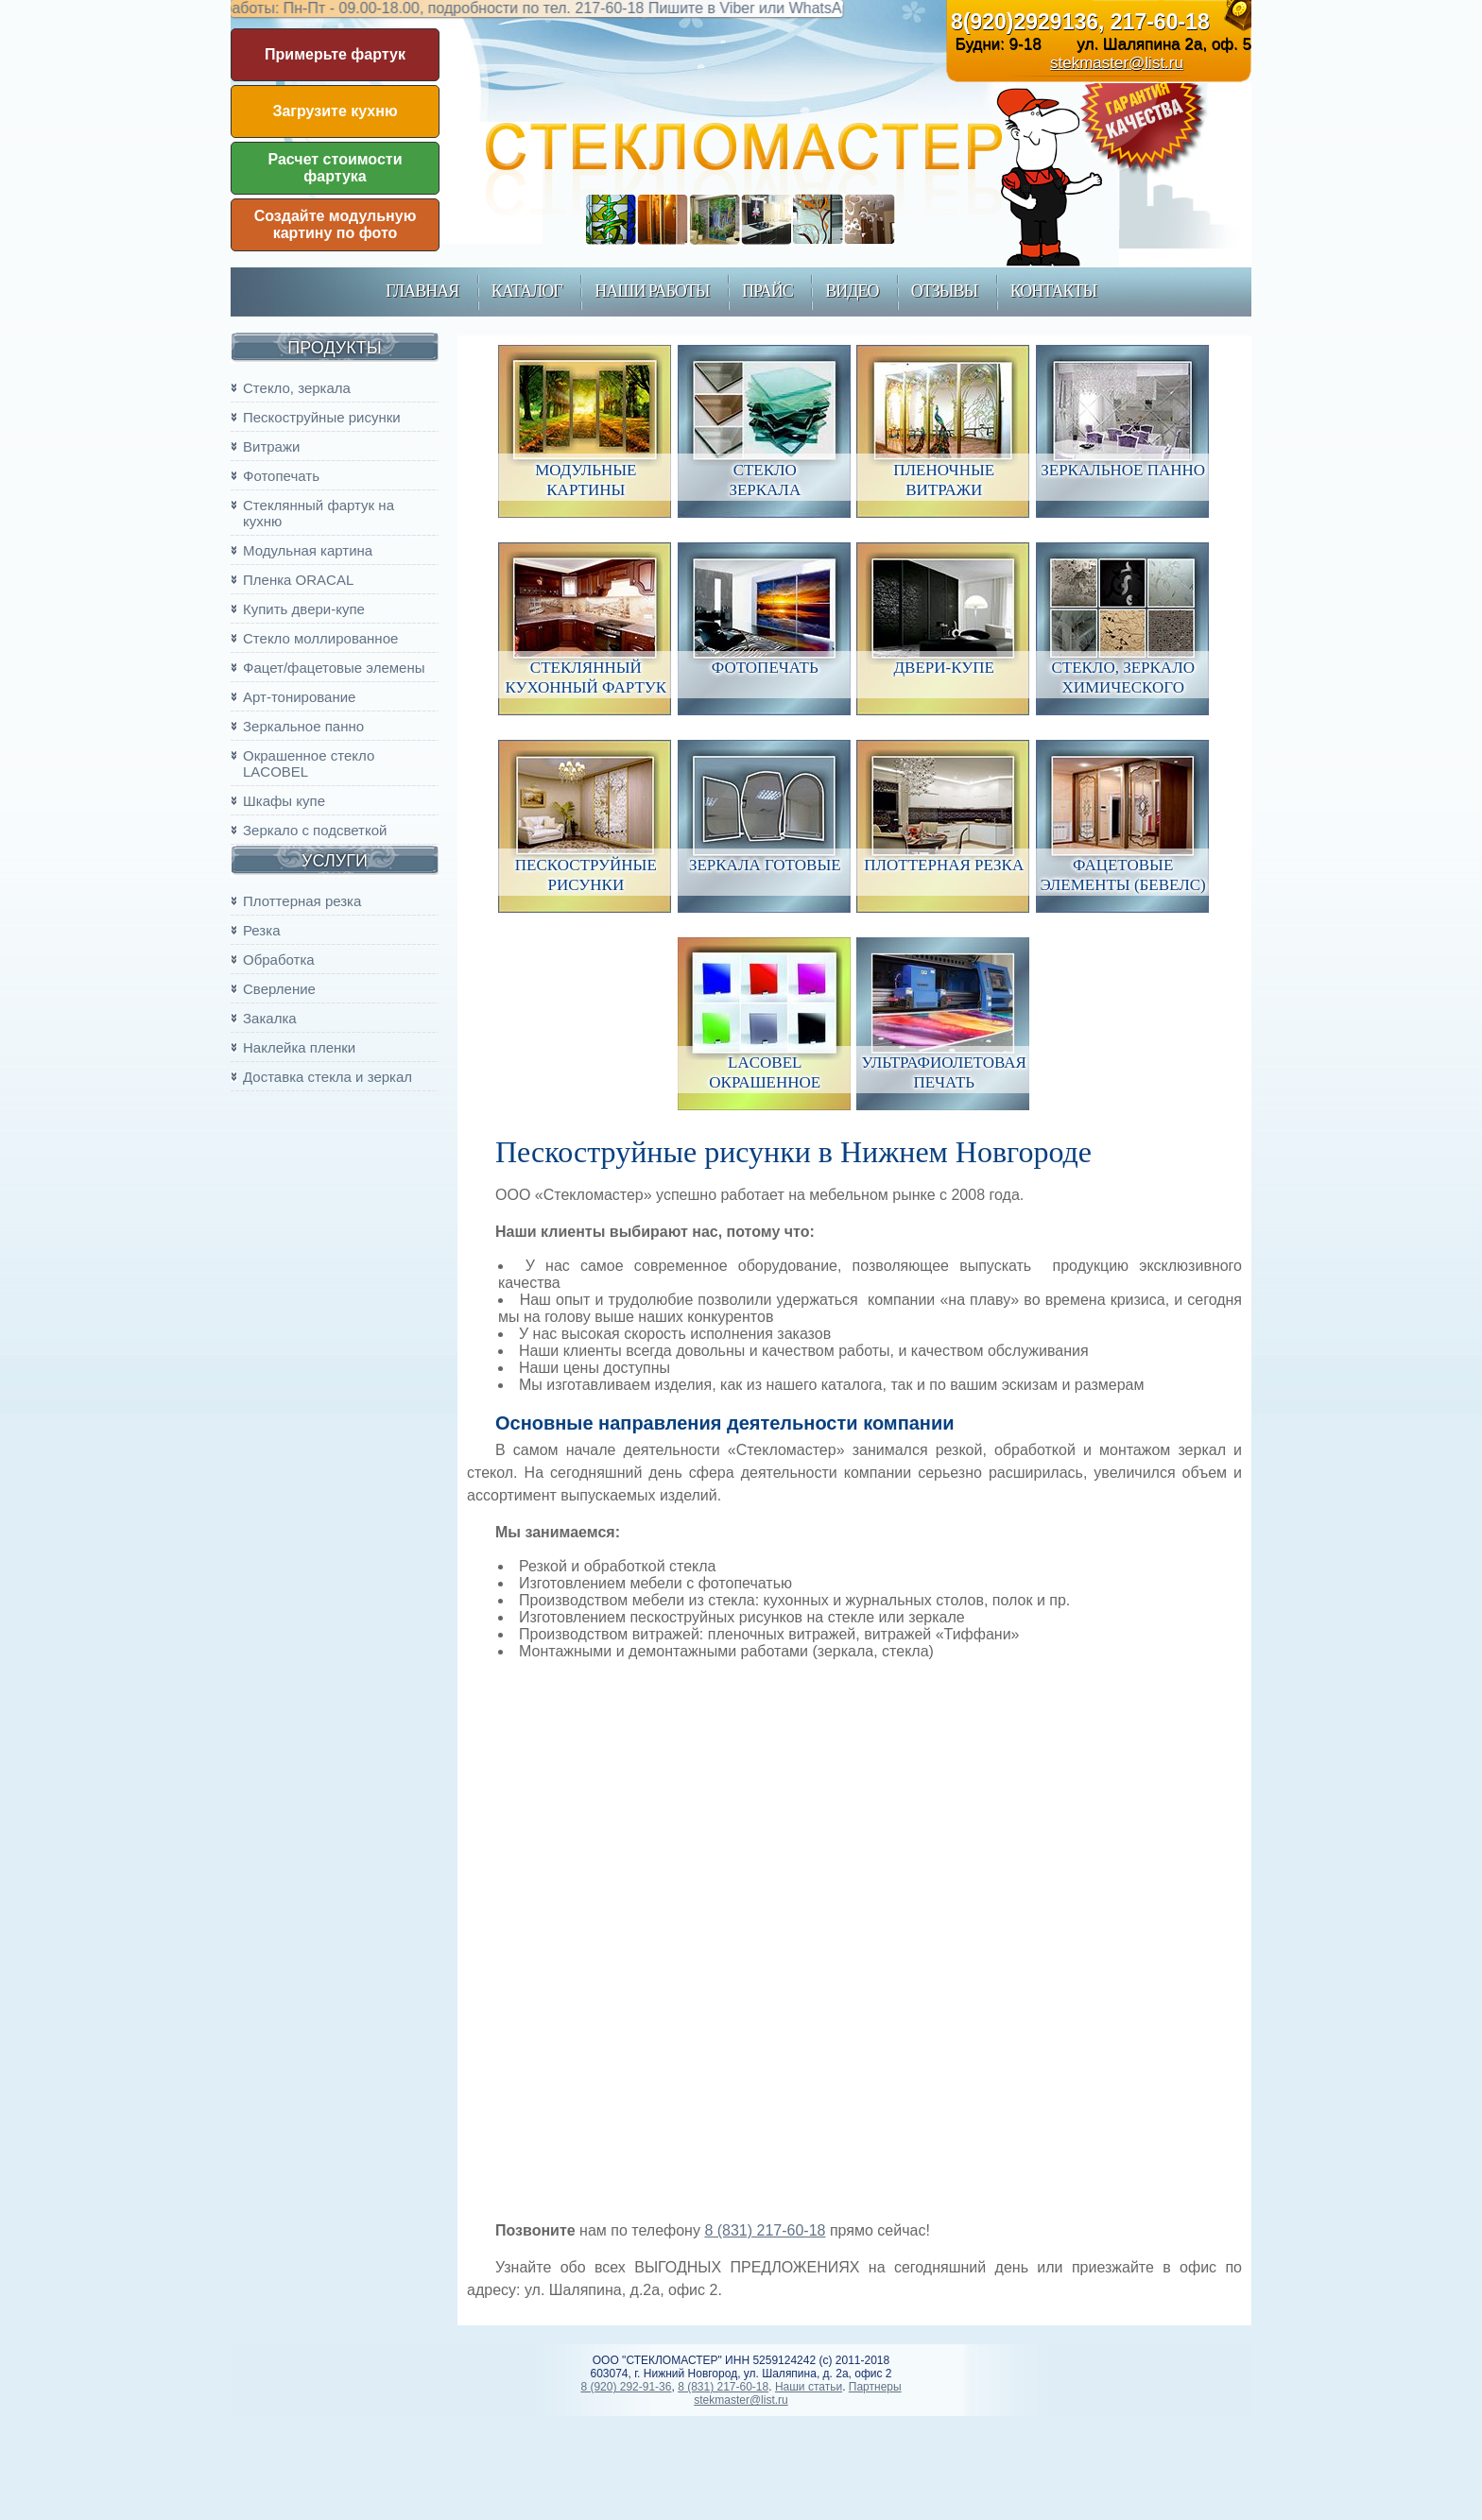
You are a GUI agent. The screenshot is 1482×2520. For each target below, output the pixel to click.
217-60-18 (1160, 21)
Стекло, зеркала (297, 388)
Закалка (270, 1018)
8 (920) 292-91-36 (625, 2386)
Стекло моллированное (320, 638)
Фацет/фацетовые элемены (333, 668)
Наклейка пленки (299, 1047)
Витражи (271, 446)
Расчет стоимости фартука (335, 167)
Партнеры (875, 2386)
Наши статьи (808, 2386)
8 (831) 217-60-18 (764, 2230)
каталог (526, 291)
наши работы (652, 291)
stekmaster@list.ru (1116, 63)
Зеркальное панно (303, 726)
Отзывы (944, 291)
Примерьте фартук (335, 54)
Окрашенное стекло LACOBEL (308, 763)
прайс (767, 291)
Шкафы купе (284, 801)
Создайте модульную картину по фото (335, 224)
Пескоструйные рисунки (322, 417)
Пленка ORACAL (298, 580)
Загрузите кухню (334, 111)
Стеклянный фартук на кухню (318, 513)
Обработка (279, 959)
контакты (1053, 291)
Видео (851, 291)
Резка (261, 930)
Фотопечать (281, 476)
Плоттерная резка (302, 901)
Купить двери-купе (304, 609)
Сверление (279, 989)
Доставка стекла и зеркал (327, 1077)
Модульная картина (307, 550)
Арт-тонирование (299, 697)
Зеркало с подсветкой (315, 830)
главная (422, 291)
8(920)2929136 (1024, 21)
